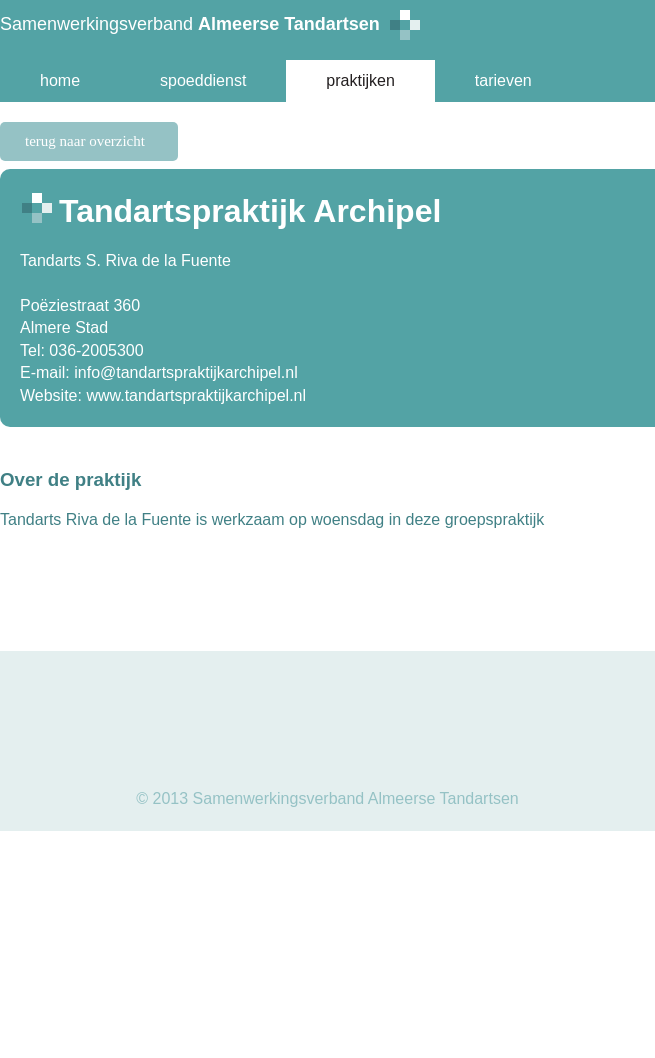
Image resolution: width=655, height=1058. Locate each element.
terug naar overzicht (85, 141)
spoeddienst (203, 80)
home (60, 80)
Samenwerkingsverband (210, 25)
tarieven (503, 80)
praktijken (360, 80)
